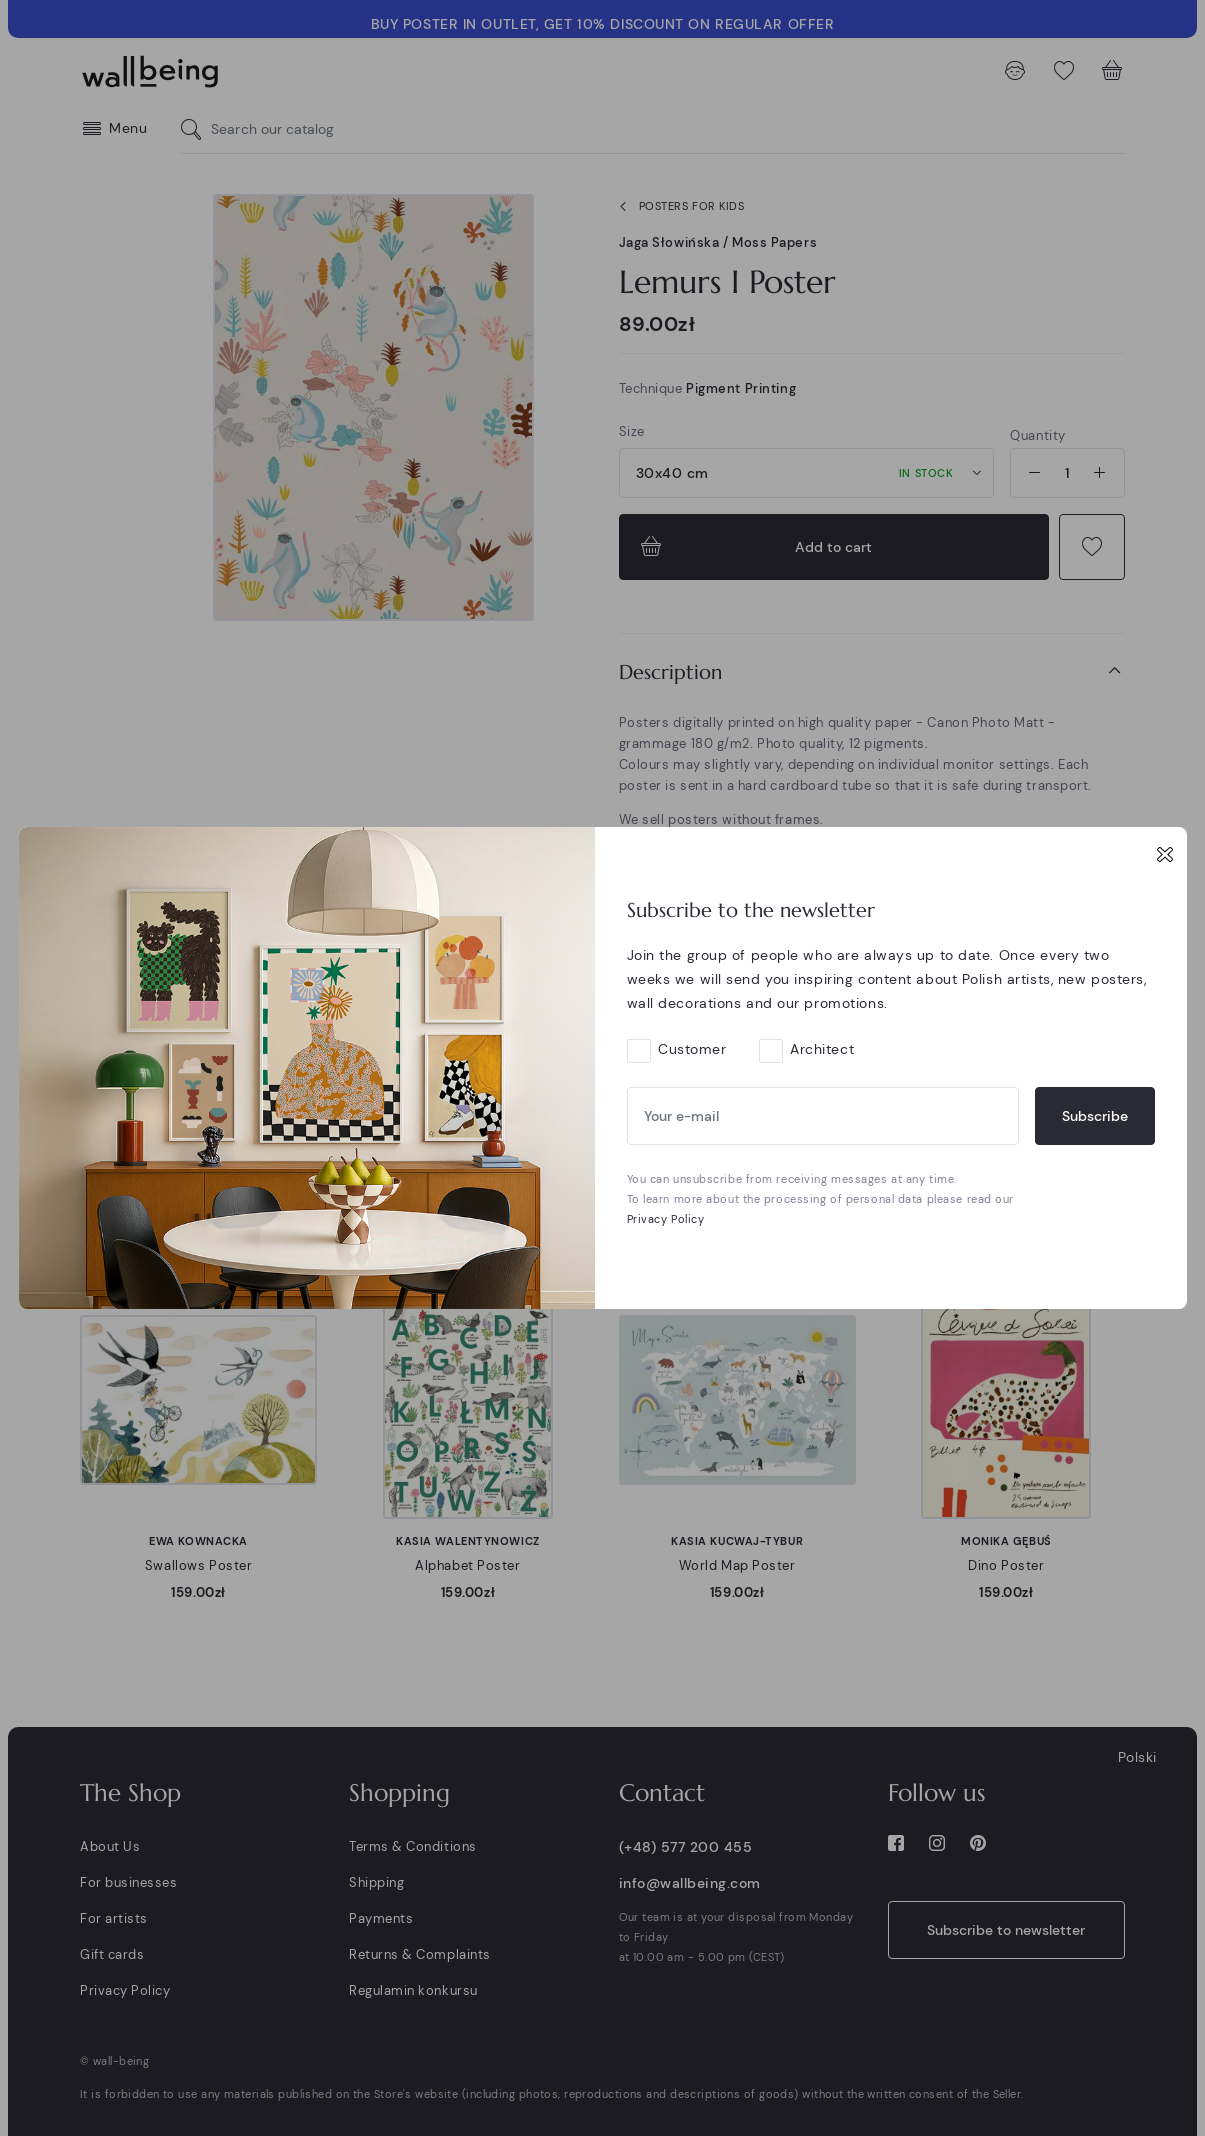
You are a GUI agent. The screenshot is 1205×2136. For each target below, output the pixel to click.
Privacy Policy (666, 1219)
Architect (822, 1049)
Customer (692, 1049)
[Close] (1165, 854)
